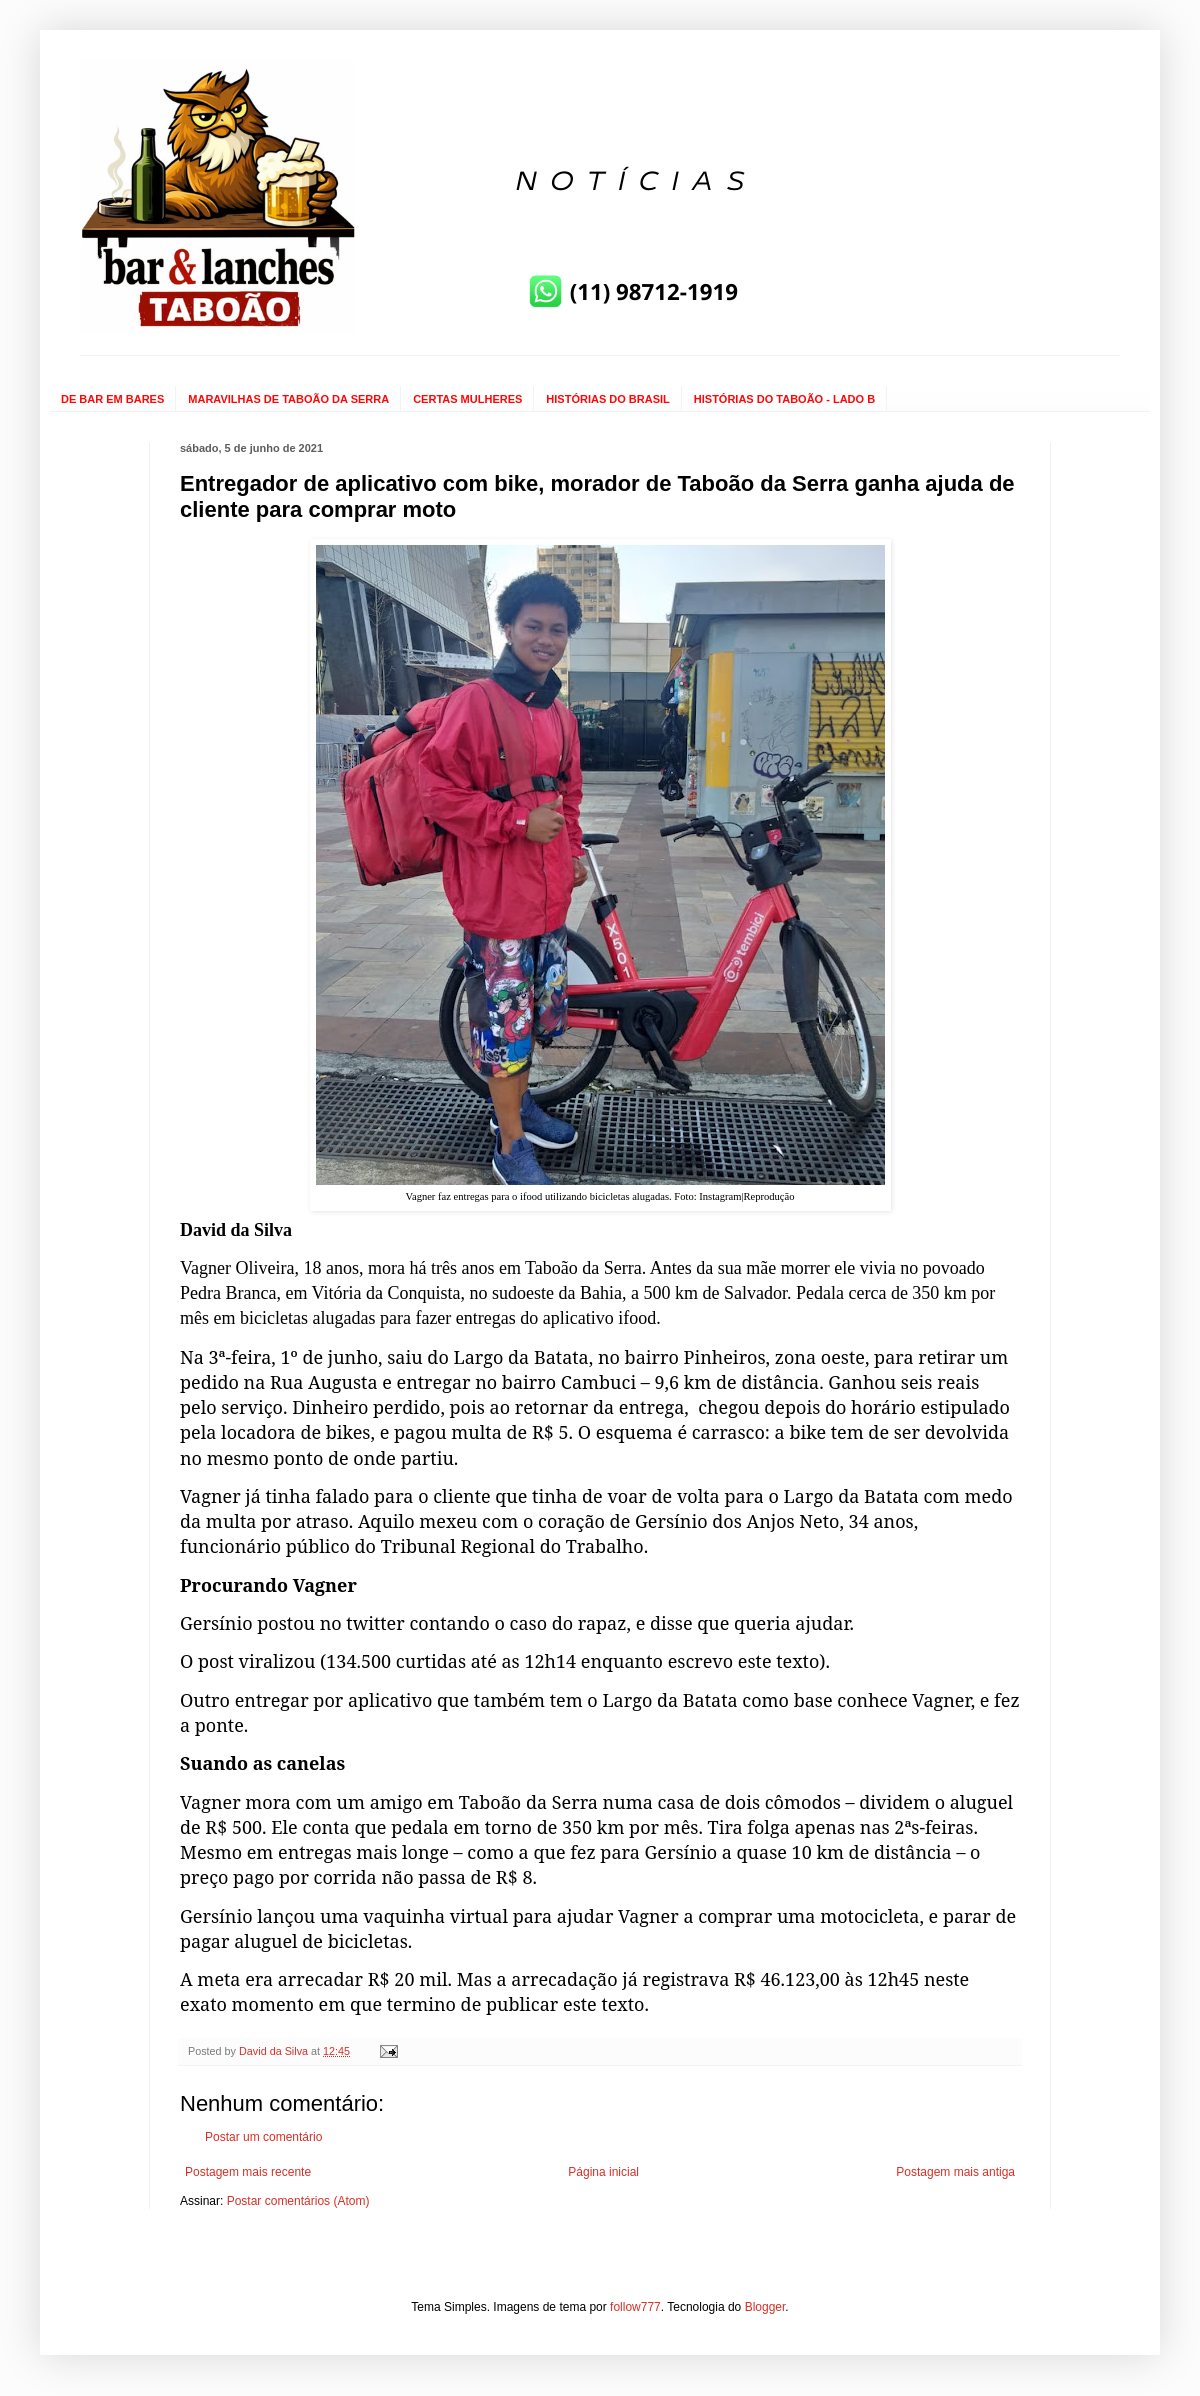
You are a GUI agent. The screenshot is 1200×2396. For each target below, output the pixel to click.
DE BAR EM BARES (112, 399)
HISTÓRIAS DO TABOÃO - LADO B (784, 399)
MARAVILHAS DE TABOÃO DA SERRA (288, 399)
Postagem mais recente (248, 2172)
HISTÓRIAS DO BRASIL (607, 399)
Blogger (765, 2307)
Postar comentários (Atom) (298, 2201)
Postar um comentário (263, 2137)
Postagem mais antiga (955, 2172)
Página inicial (603, 2172)
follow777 (635, 2307)
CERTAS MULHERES (467, 399)
